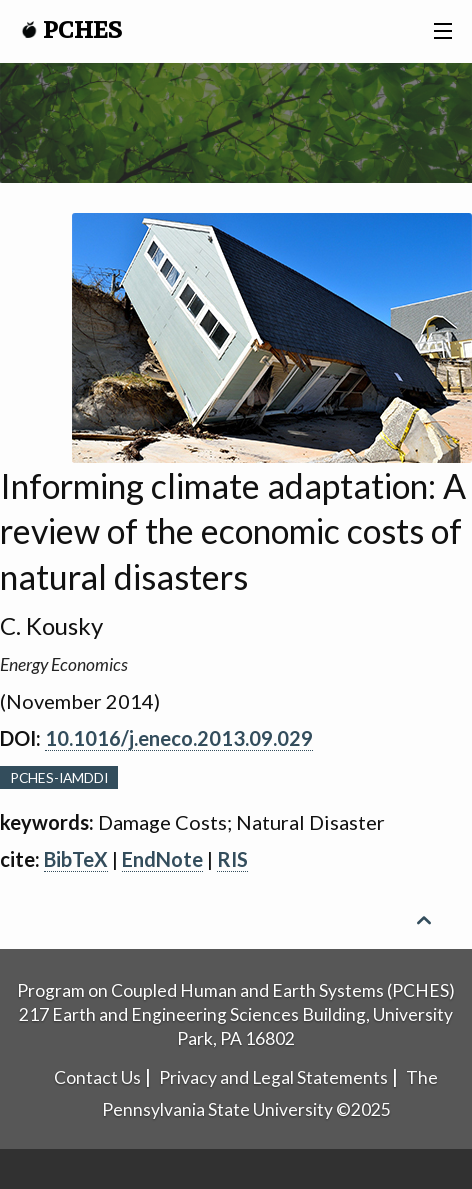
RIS (232, 859)
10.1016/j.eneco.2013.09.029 (179, 738)
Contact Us (97, 1077)
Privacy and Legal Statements (273, 1077)
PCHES (71, 30)
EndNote (162, 859)
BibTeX (76, 859)
